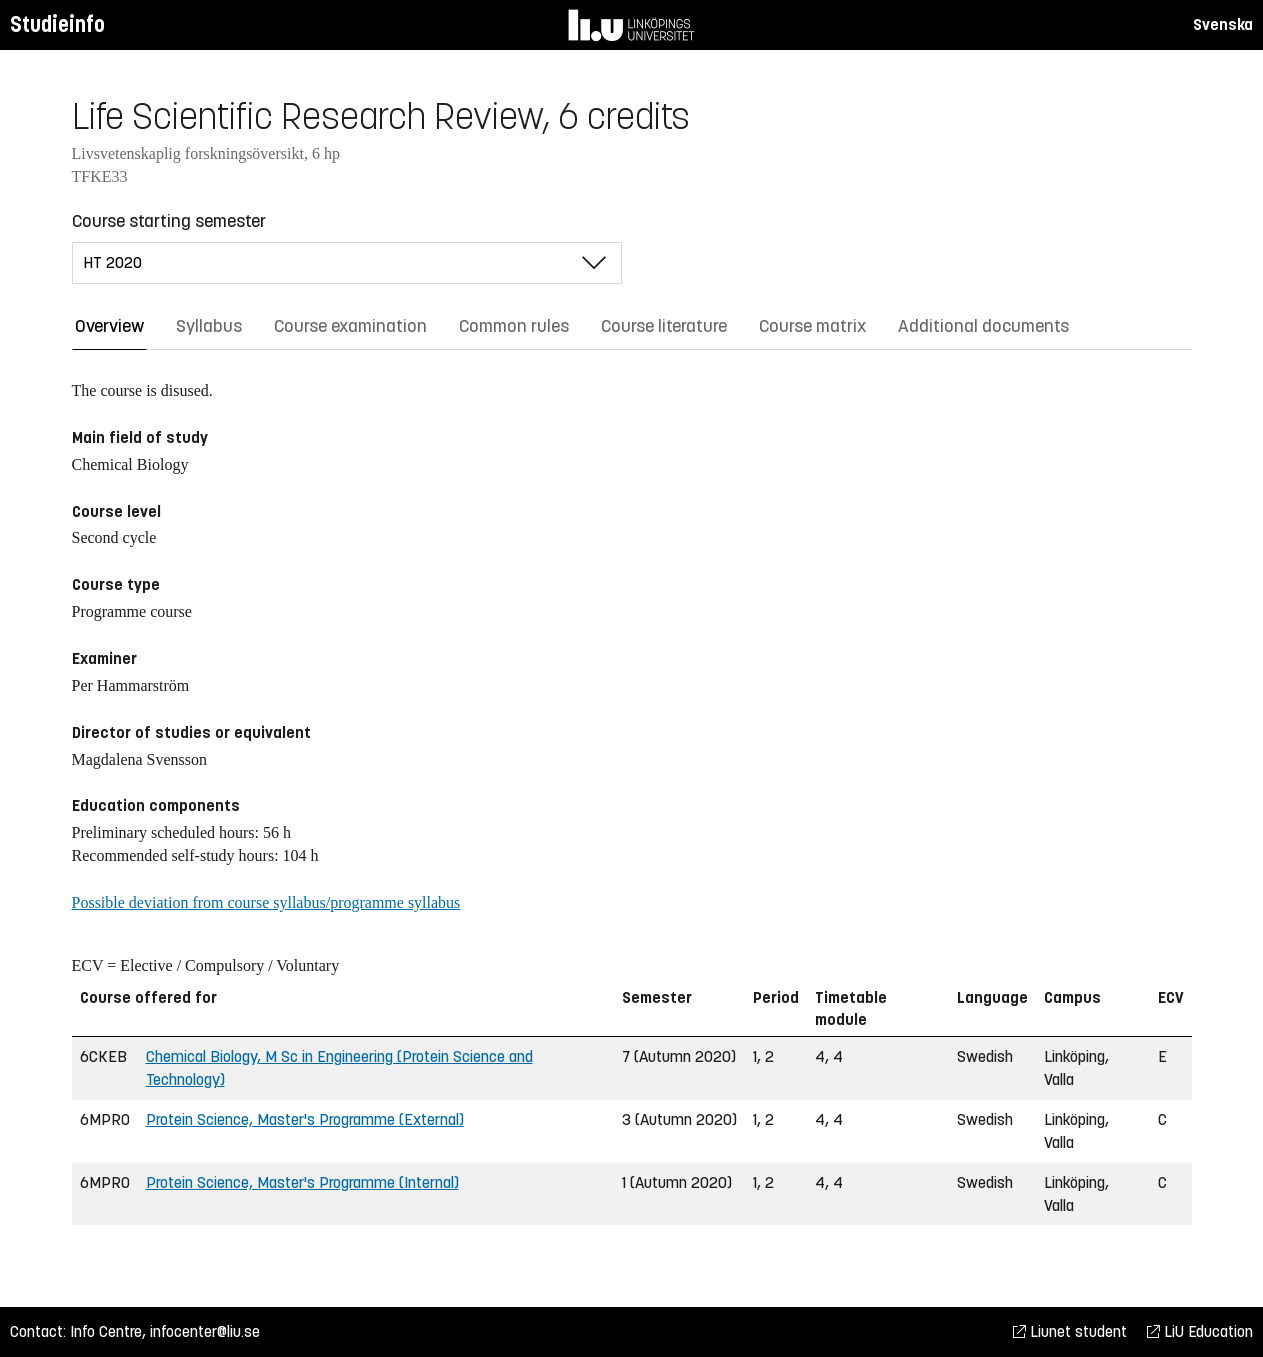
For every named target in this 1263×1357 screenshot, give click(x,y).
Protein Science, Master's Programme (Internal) (302, 1182)
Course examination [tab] (350, 326)
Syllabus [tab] (209, 326)
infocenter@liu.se (205, 1331)
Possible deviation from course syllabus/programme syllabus (266, 902)
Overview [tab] (109, 326)
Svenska (1223, 24)
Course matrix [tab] (812, 326)
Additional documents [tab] (983, 326)
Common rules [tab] (514, 326)
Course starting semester (169, 221)
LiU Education (1200, 1331)
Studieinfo (57, 24)
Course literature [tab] (664, 326)
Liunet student (1070, 1331)
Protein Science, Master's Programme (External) (305, 1119)
